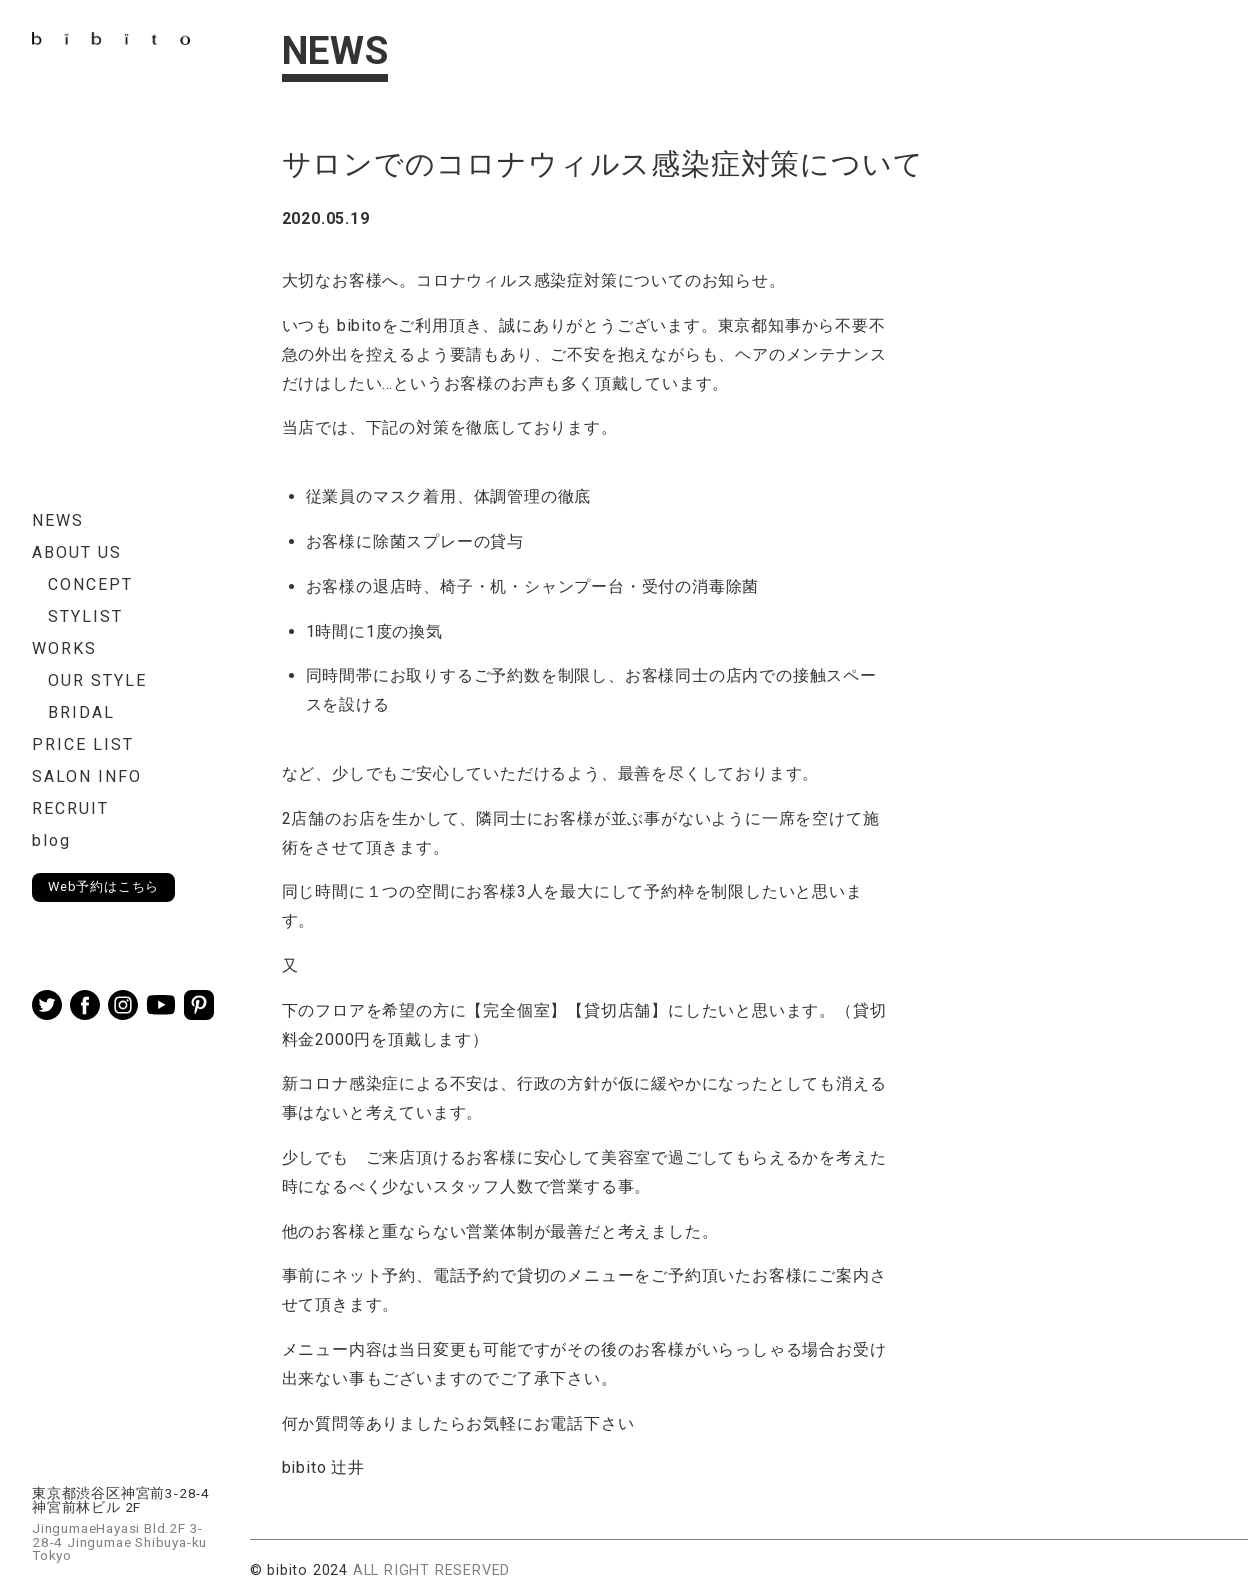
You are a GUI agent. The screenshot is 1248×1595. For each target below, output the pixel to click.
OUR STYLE (97, 680)
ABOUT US (77, 552)
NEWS (58, 520)
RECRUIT (70, 808)
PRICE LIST (83, 744)
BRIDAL (81, 712)
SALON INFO (87, 776)
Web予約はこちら (103, 886)
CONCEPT (90, 584)
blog (51, 840)
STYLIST (85, 616)
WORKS (64, 648)
